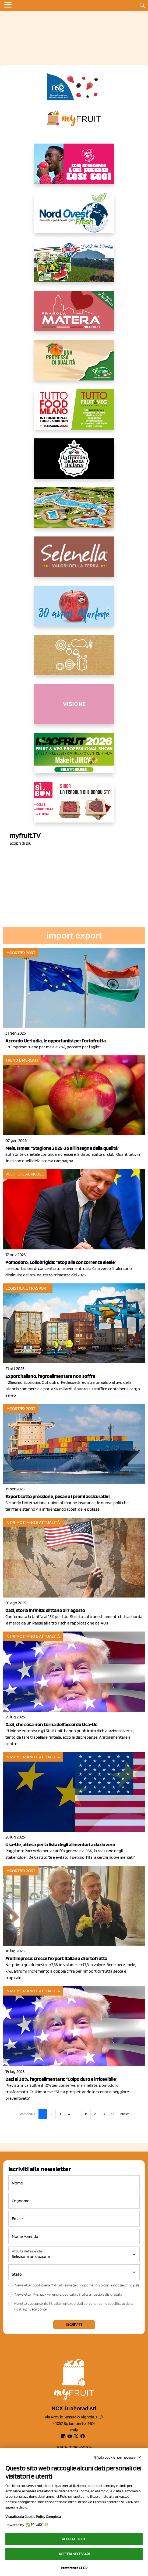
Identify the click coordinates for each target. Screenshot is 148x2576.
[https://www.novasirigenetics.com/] (74, 86)
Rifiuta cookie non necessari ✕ (117, 2457)
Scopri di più (20, 843)
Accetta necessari (74, 2554)
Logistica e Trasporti (27, 1288)
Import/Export (20, 952)
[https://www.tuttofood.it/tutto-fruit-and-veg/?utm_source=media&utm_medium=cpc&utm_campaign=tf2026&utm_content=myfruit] (74, 413)
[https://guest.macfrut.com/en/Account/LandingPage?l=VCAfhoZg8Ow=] (74, 757)
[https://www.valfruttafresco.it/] (74, 364)
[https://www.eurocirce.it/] (74, 266)
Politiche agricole (24, 1174)
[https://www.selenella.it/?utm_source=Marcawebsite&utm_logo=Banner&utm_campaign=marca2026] (74, 561)
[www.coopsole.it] (74, 806)
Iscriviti (74, 2324)
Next (124, 2113)
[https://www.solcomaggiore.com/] (74, 659)
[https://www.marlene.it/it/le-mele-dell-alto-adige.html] (74, 610)
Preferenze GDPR (74, 2568)
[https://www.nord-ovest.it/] (74, 217)
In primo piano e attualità (32, 1522)
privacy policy (36, 2309)
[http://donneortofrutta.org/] (74, 708)
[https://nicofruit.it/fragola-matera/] (74, 315)
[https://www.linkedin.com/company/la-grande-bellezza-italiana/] (74, 462)
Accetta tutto (74, 2539)
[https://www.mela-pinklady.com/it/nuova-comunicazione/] (74, 168)
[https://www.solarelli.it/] (74, 511)
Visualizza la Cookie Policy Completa (33, 2516)
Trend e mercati (21, 1060)
